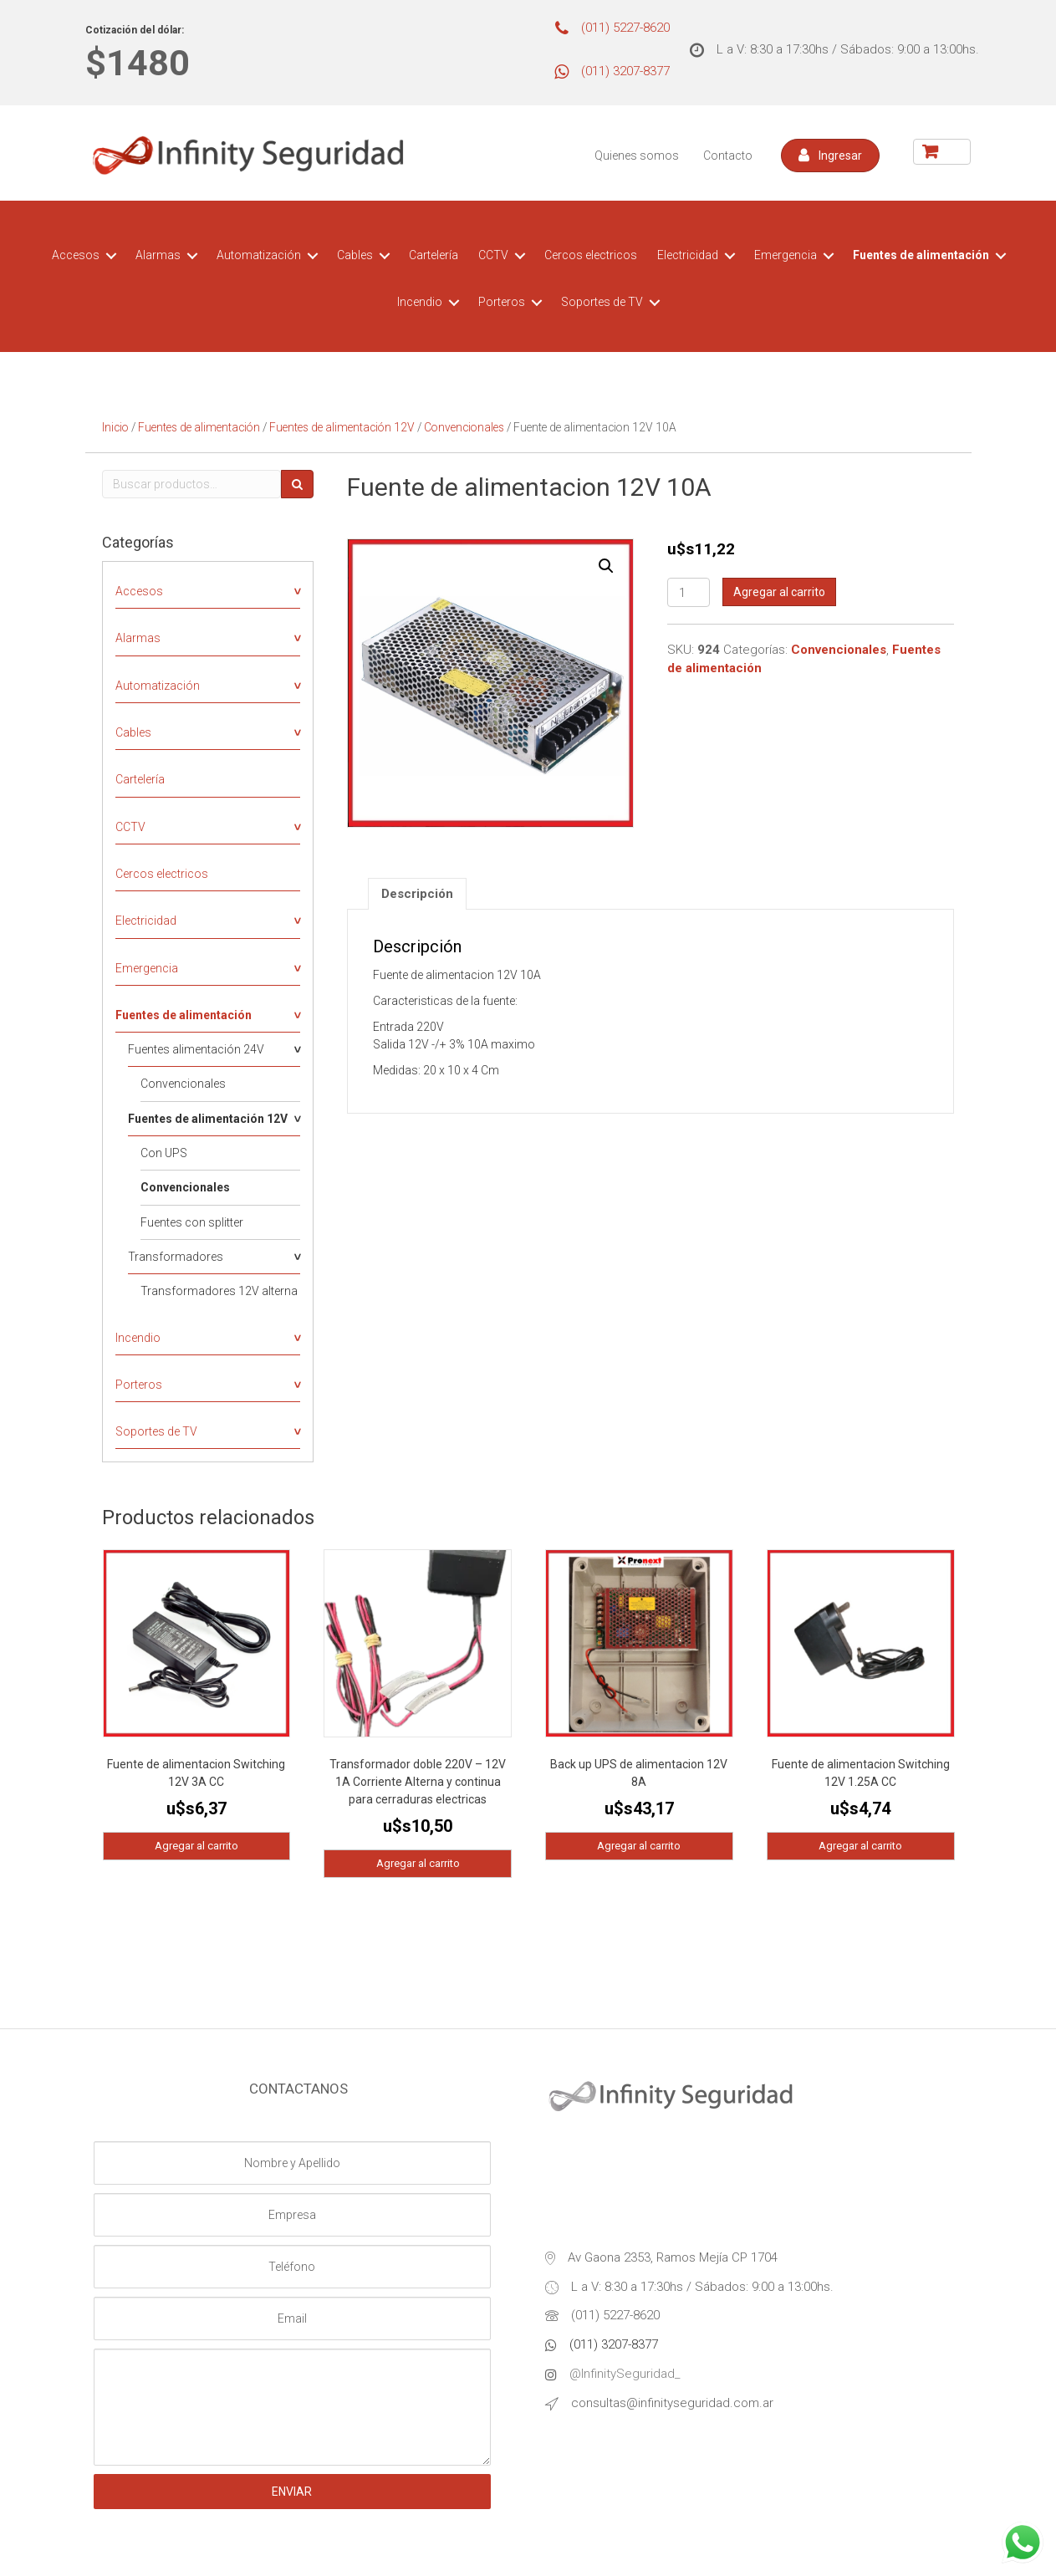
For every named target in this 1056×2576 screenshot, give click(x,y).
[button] (830, 155)
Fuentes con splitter (191, 1222)
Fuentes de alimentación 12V (342, 427)
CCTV (493, 255)
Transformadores (175, 1256)
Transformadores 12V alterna (219, 1291)
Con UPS (163, 1153)
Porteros (501, 302)
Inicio (115, 427)
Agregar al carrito (779, 592)
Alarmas (158, 255)
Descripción (417, 893)
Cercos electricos (590, 255)
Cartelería (433, 255)
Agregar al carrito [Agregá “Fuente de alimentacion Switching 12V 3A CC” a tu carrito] (196, 1845)
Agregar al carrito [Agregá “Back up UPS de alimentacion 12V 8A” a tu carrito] (639, 1845)
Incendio (419, 302)
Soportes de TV (602, 302)
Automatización (259, 255)
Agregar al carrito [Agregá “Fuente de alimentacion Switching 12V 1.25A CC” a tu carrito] (860, 1845)
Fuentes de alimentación (921, 255)
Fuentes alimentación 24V (196, 1049)
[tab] (417, 894)
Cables (355, 255)
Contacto (727, 155)
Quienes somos (636, 155)
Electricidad (687, 255)
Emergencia (785, 255)
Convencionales (464, 427)
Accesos (75, 255)
